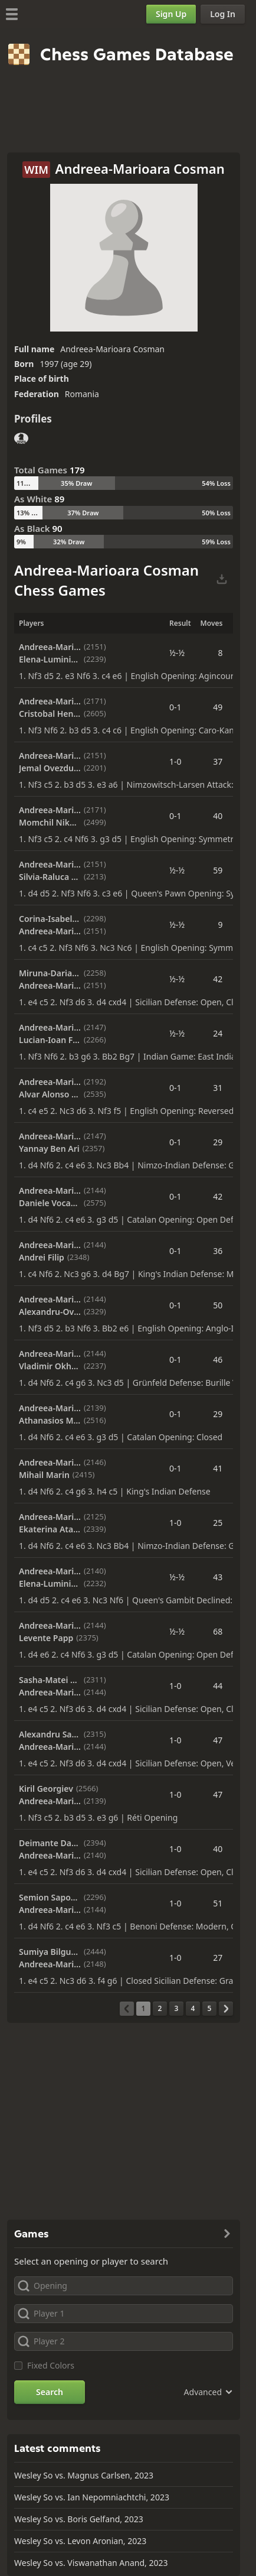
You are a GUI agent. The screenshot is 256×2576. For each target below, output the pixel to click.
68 (217, 1631)
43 (217, 1577)
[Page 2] (160, 2009)
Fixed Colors (50, 2365)
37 (217, 761)
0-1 (175, 707)
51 (217, 1903)
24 (217, 1033)
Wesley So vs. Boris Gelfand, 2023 (78, 2519)
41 (217, 1468)
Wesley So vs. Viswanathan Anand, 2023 (91, 2562)
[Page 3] (176, 2009)
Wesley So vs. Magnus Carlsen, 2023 (83, 2475)
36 (217, 1250)
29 (217, 1142)
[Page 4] (193, 2009)
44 (217, 1685)
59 (217, 870)
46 (217, 1359)
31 (217, 1087)
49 (217, 707)
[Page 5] (209, 2009)
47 (217, 1740)
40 (217, 815)
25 (217, 1522)
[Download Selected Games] (222, 580)
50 (217, 1305)
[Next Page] (226, 2009)
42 (217, 979)
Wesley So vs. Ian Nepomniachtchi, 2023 (91, 2497)
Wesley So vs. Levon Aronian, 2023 (80, 2540)
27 (217, 1957)
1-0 (175, 761)
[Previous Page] (127, 2009)
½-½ (177, 652)
